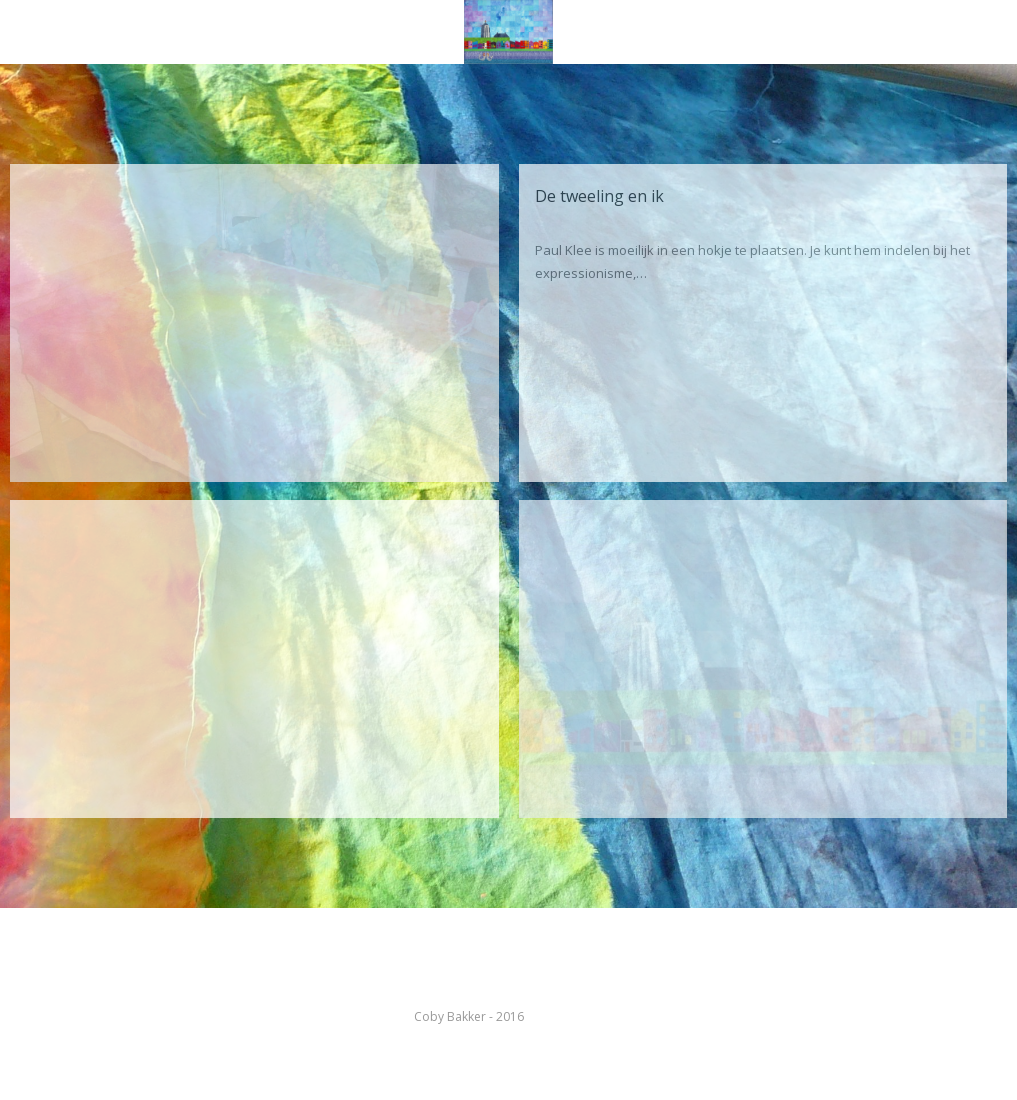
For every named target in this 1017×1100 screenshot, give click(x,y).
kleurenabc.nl (565, 1016)
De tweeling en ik (599, 196)
